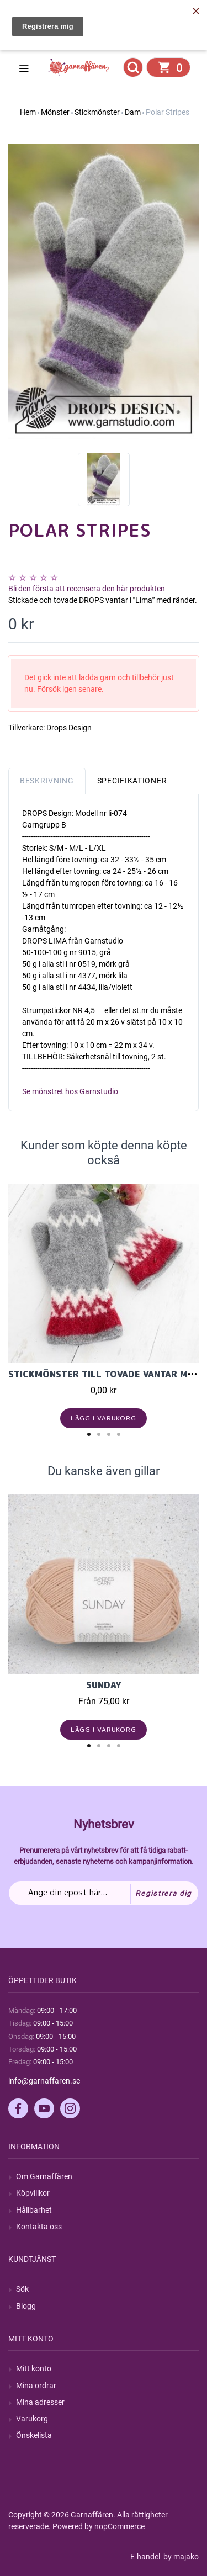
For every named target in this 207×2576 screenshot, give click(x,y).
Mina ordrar (36, 2385)
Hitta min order (59, 39)
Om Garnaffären (44, 2176)
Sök (22, 2289)
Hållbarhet (34, 2210)
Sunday (103, 1685)
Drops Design (69, 727)
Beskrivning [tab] (47, 780)
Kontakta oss (39, 2226)
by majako (180, 2556)
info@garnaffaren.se (44, 2080)
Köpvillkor (33, 2192)
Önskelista (34, 2435)
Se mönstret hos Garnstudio (70, 1091)
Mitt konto (33, 2368)
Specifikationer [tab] (132, 780)
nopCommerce (119, 2526)
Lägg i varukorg (103, 1418)
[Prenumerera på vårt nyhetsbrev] (103, 1893)
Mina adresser (40, 2402)
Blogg (26, 2306)
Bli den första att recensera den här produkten (86, 588)
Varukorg (32, 2418)
